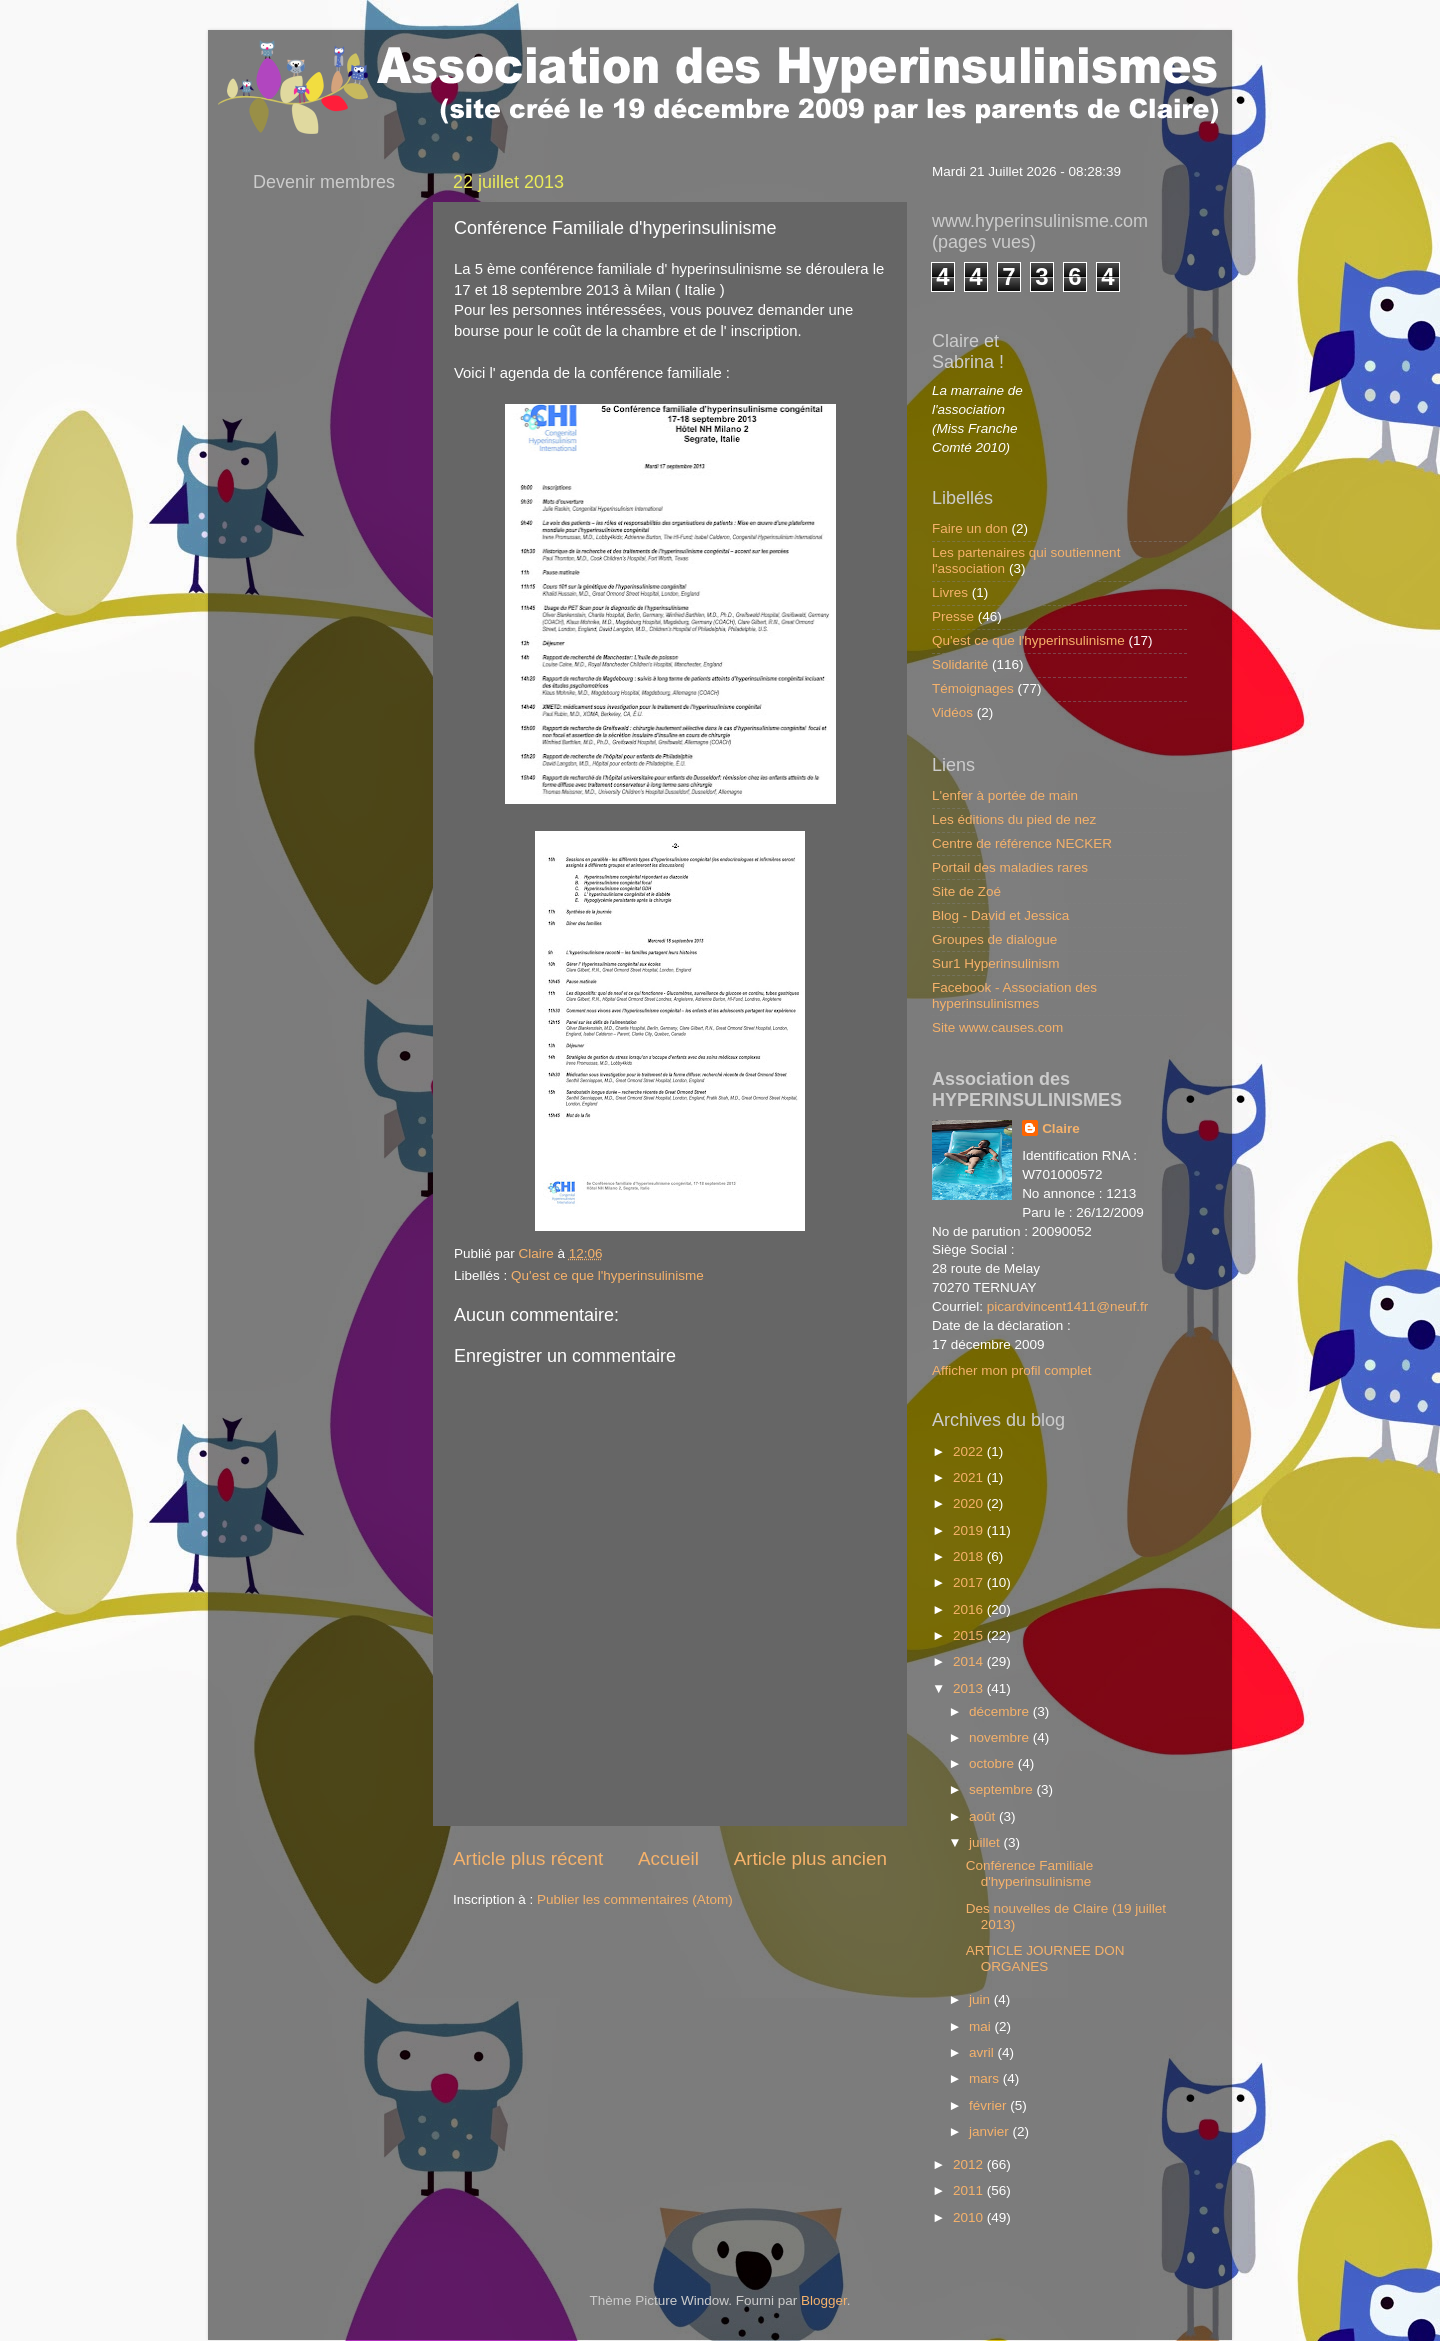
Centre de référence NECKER (1022, 843)
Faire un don (970, 528)
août (984, 1816)
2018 (970, 1556)
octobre (993, 1763)
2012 (970, 2164)
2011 (970, 2190)
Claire (1061, 1128)
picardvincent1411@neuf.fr (1068, 1306)
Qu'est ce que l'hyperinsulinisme (607, 1275)
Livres (950, 592)
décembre (1001, 1711)
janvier (991, 2131)
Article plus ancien (810, 1858)
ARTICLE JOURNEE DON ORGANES (1045, 1958)
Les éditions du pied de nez (1014, 819)
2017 (970, 1582)
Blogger (824, 2300)
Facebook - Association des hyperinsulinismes (1014, 995)
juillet (986, 1842)
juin (981, 1999)
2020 (970, 1503)
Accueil (668, 1858)
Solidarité (960, 664)
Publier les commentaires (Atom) (635, 1899)
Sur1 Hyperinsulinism (996, 963)
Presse (953, 616)
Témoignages (973, 688)
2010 (970, 2217)
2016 (970, 1609)
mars (986, 2078)
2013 (970, 1688)
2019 (970, 1530)
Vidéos (952, 712)
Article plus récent (528, 1858)
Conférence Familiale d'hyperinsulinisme (1030, 1873)
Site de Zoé (966, 891)
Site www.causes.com (997, 1027)
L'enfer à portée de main (1005, 795)
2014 (970, 1661)
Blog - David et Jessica (1000, 915)
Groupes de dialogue (994, 939)
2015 (970, 1635)
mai (982, 2026)
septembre (1003, 1789)
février (989, 2105)
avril (983, 2052)
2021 (970, 1477)
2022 (970, 1451)
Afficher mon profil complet (1012, 1370)
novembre (1001, 1737)
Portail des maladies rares (1010, 867)
